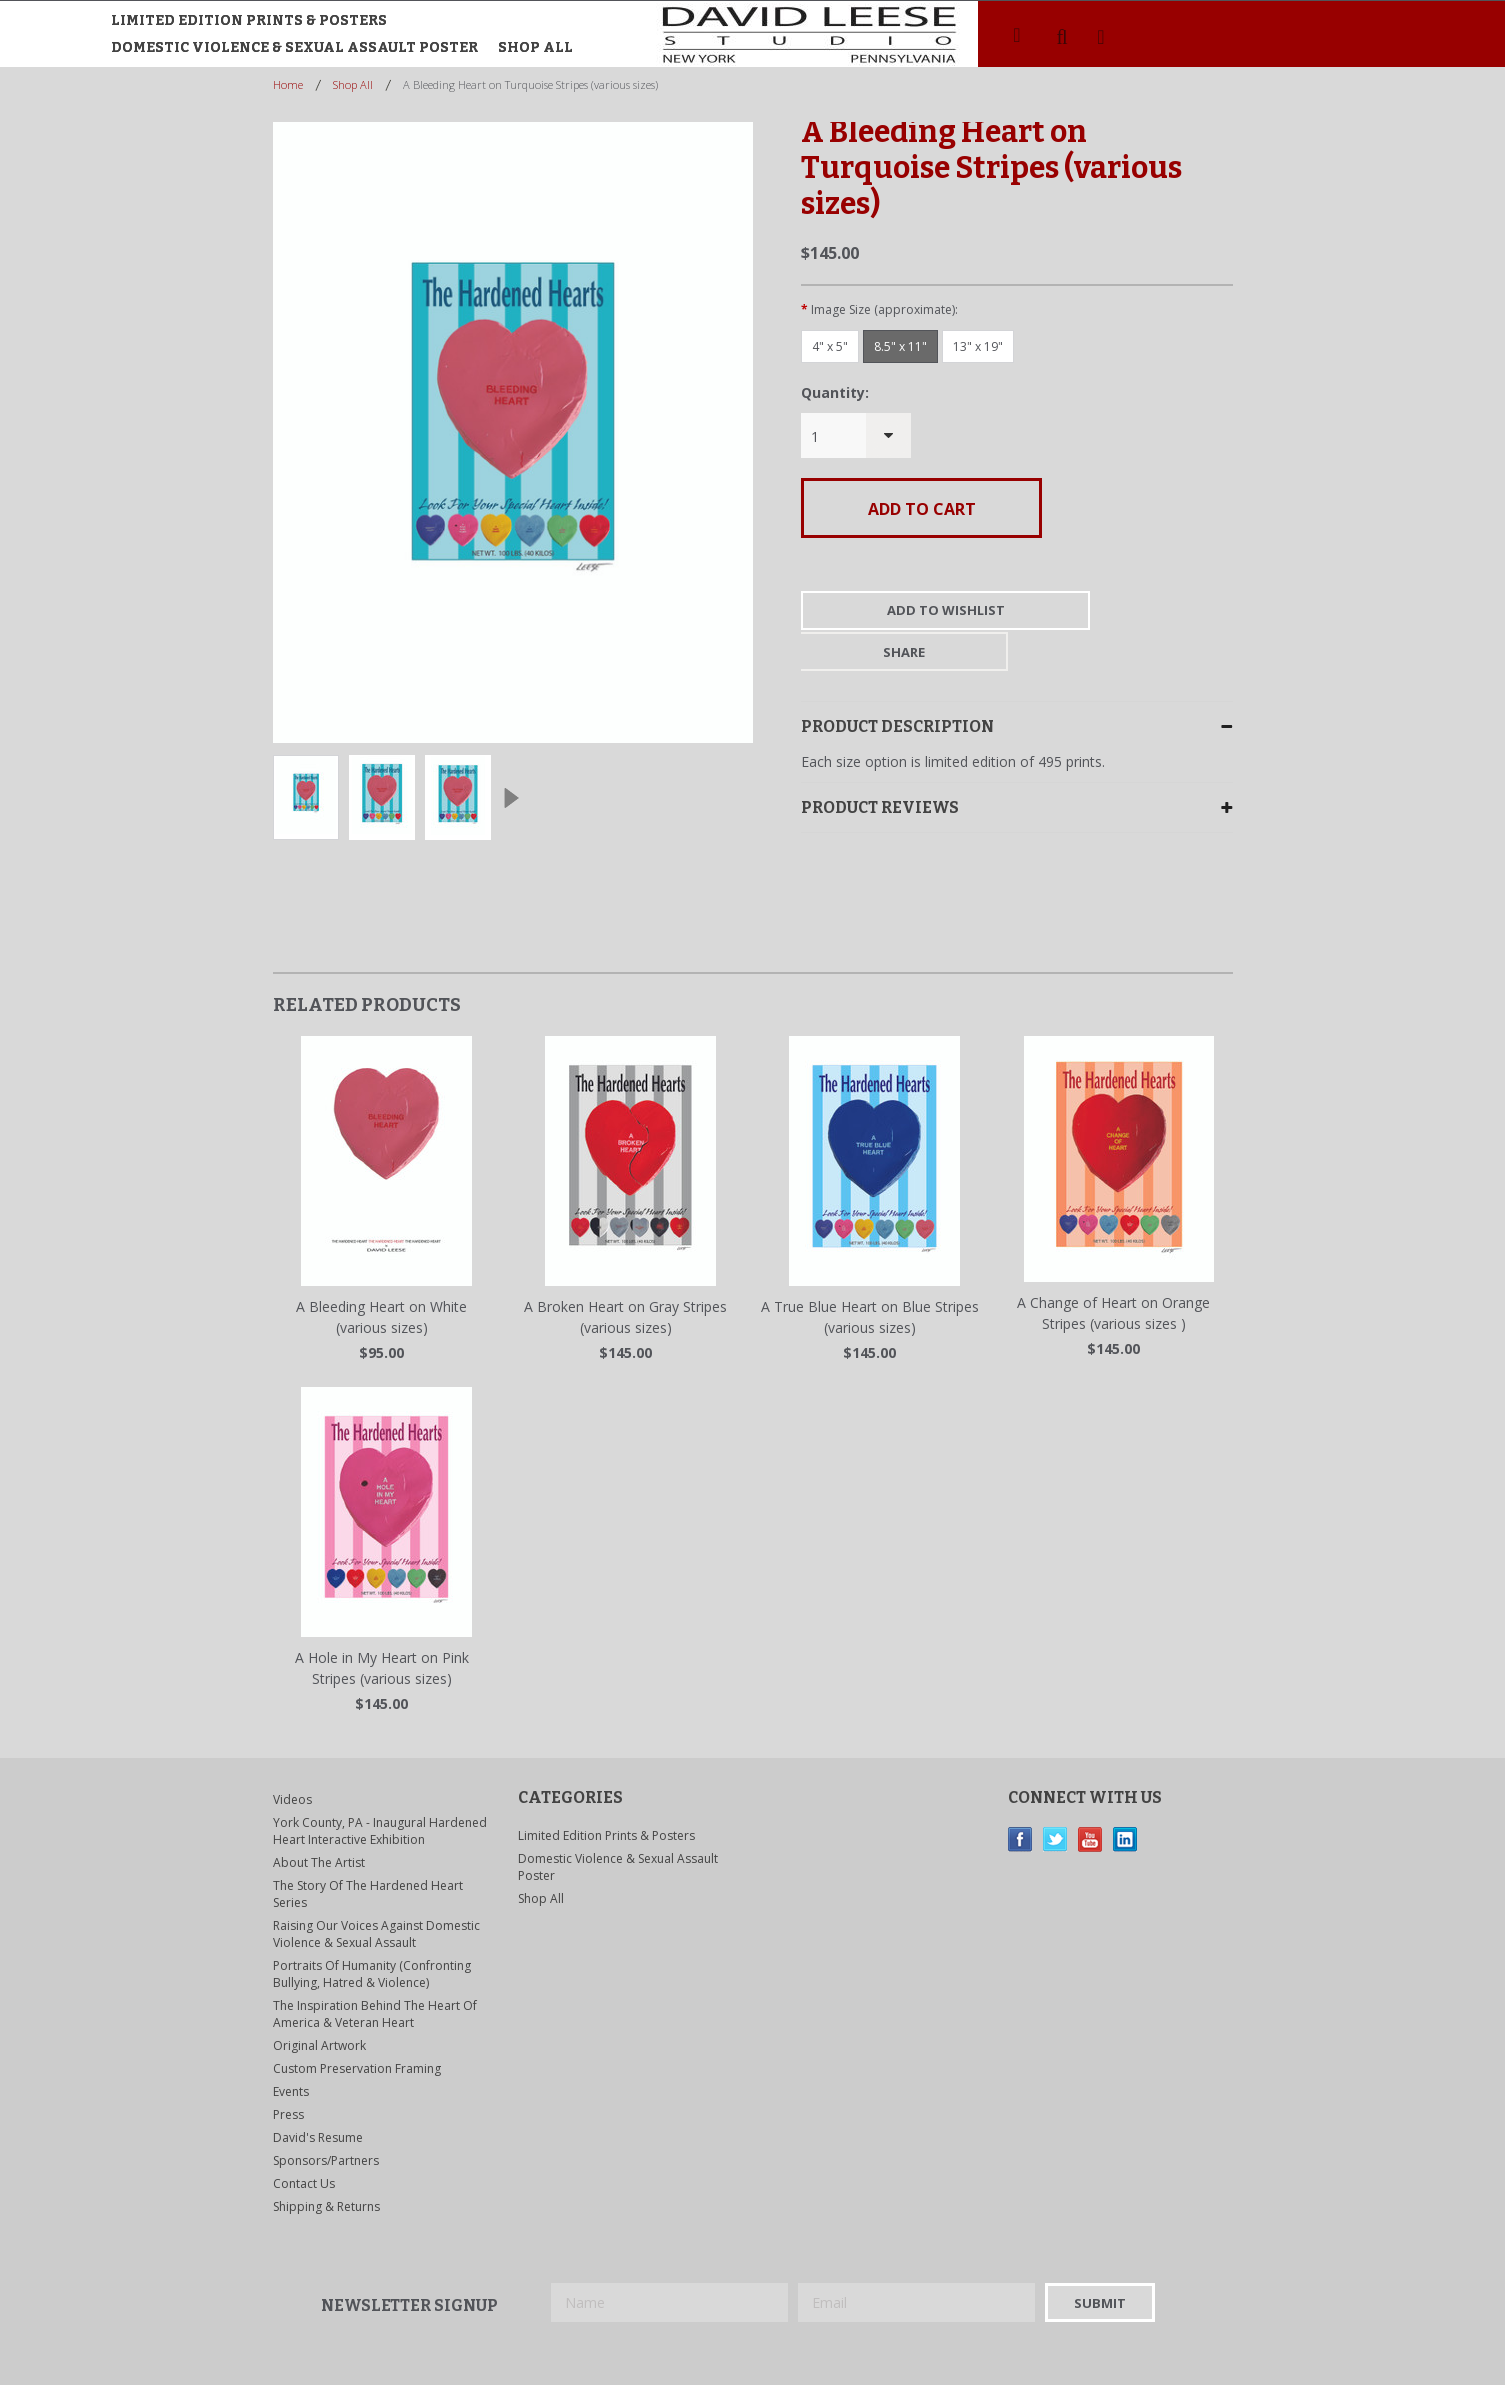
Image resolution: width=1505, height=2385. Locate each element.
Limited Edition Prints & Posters (249, 20)
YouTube (1090, 1798)
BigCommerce (745, 2354)
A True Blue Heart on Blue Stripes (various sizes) (870, 1276)
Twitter (1055, 1798)
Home (288, 84)
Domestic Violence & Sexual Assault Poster (294, 47)
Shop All (535, 47)
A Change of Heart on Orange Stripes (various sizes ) (1113, 1272)
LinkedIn (1125, 1798)
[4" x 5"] (830, 346)
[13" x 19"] (978, 346)
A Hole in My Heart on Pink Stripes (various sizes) (382, 1627)
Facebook (1020, 1798)
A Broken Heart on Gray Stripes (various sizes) (625, 1276)
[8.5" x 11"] (900, 346)
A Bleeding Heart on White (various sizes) (381, 1276)
